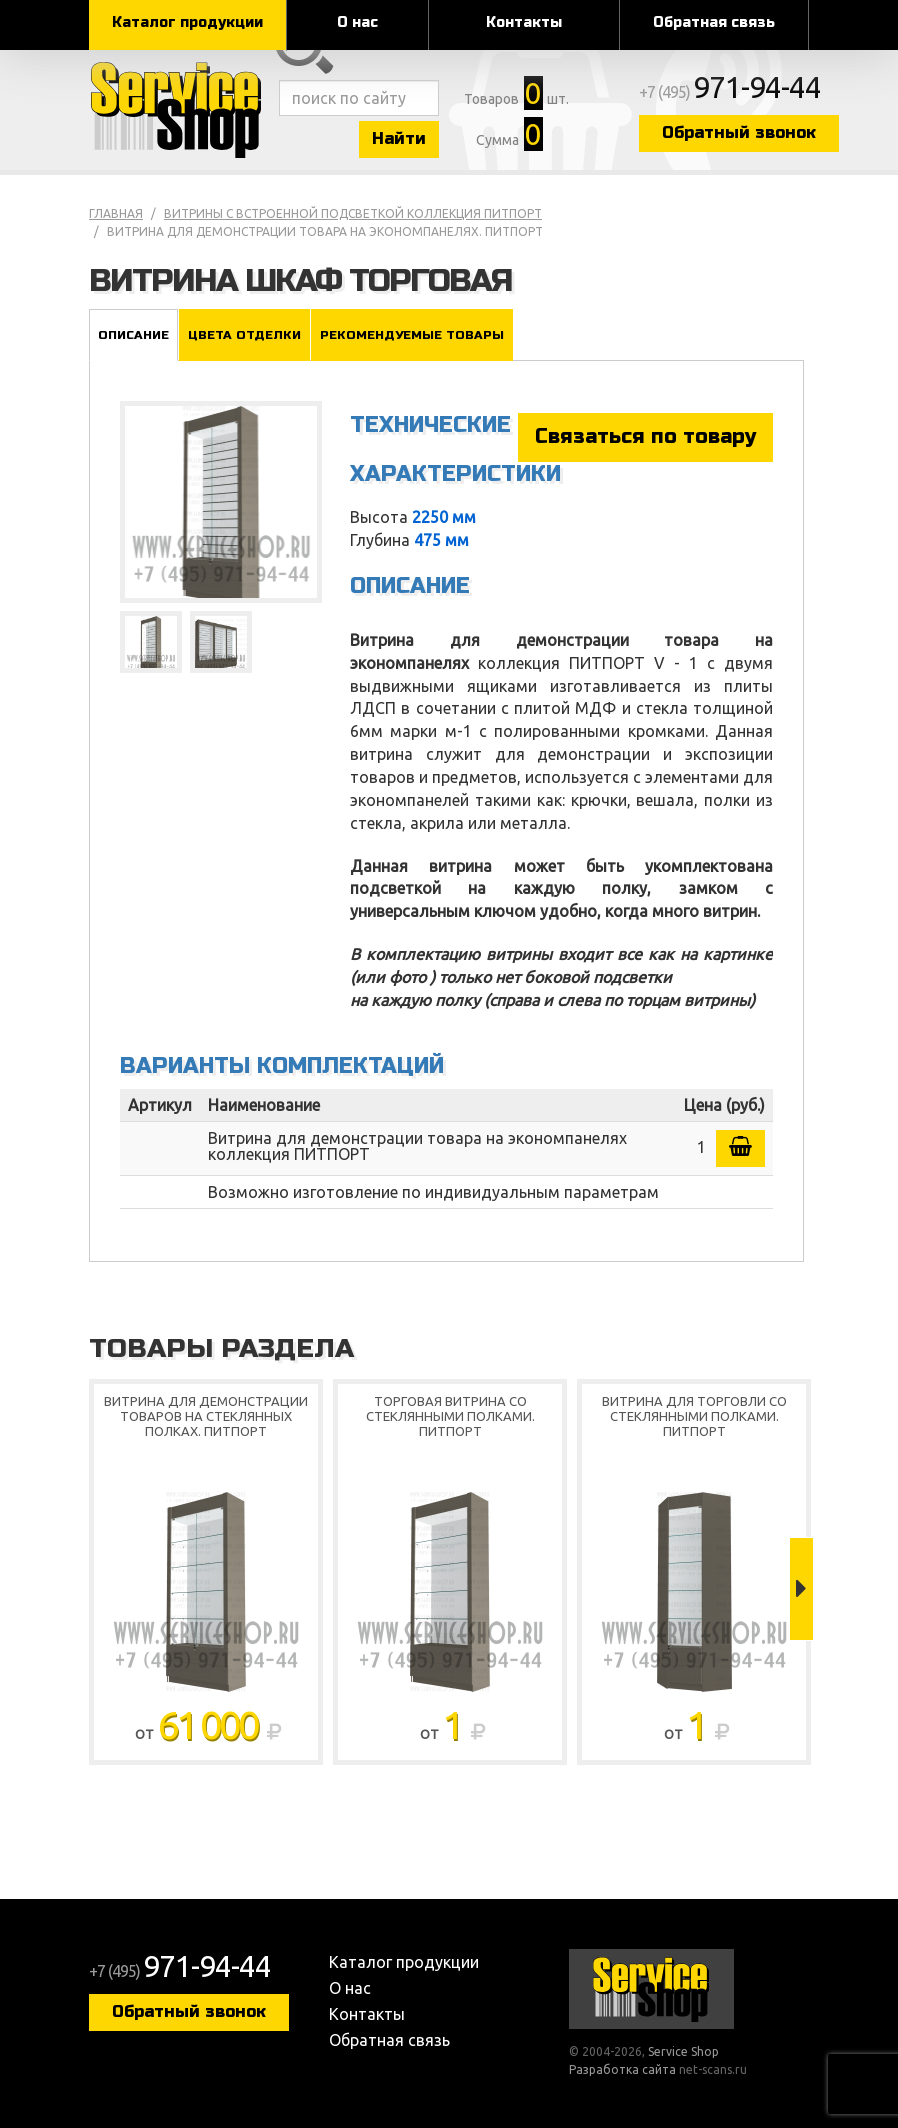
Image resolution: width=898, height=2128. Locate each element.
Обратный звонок (739, 132)
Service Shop (179, 110)
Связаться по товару (645, 436)
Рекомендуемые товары (412, 335)
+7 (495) (730, 92)
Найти (399, 138)
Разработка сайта (622, 2069)
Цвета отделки (244, 335)
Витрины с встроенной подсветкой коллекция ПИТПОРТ (353, 213)
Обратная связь (714, 22)
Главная (116, 213)
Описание (133, 335)
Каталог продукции (187, 22)
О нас (357, 22)
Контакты (524, 22)
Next (801, 1589)
